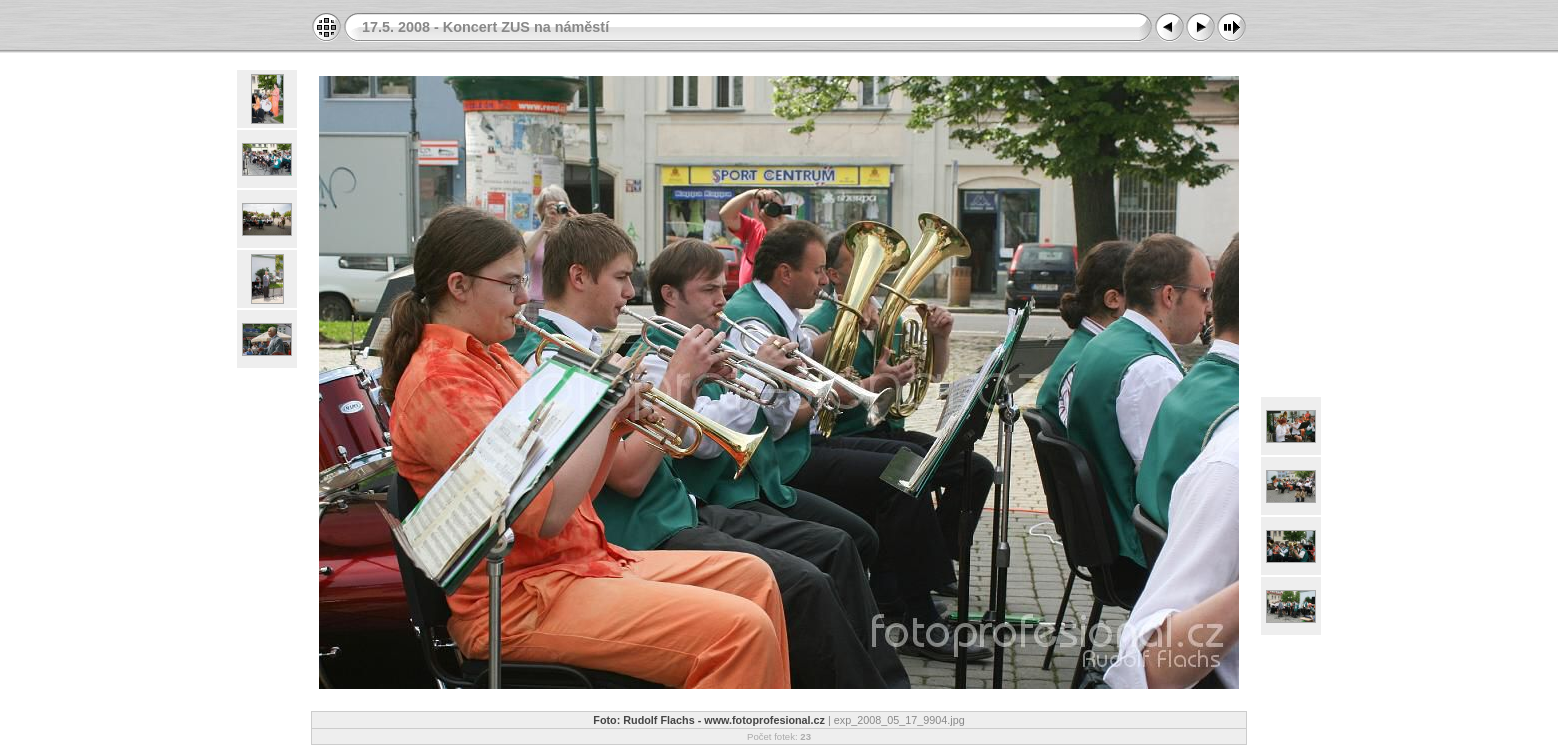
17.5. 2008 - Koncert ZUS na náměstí (485, 27)
